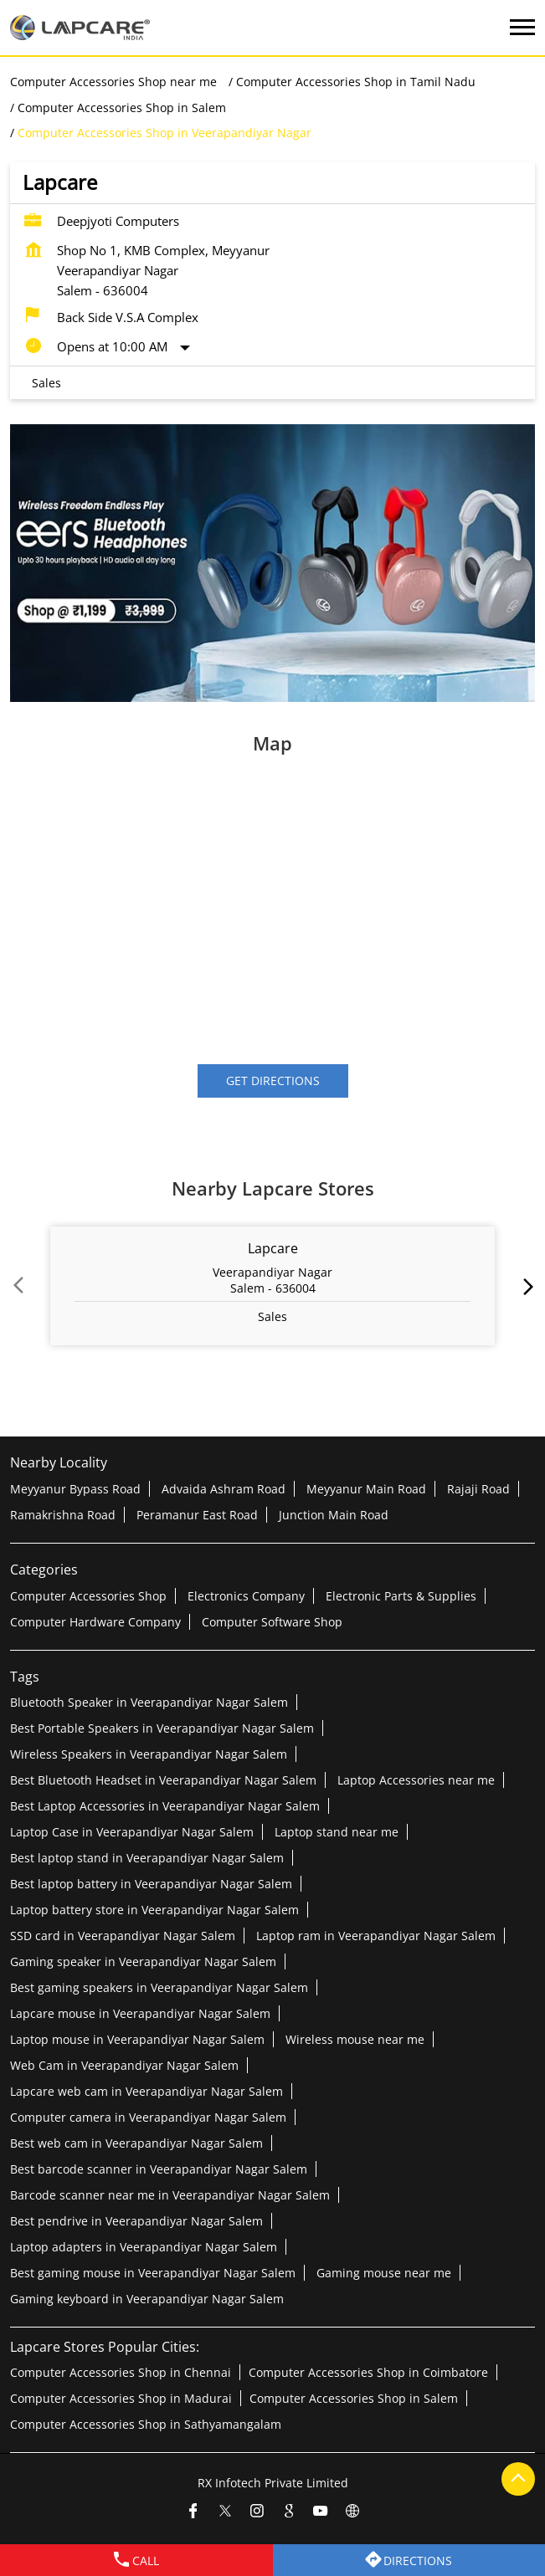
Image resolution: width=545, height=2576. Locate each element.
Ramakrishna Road (63, 1514)
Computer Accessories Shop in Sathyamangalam (145, 2423)
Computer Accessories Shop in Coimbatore (368, 2371)
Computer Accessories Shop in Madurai (121, 2397)
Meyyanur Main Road (366, 1488)
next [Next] (525, 1287)
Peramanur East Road (197, 1514)
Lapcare (273, 1249)
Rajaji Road (478, 1488)
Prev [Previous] (20, 1287)
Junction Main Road (333, 1514)
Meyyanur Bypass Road (75, 1488)
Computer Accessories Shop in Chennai (120, 2371)
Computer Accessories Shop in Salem (353, 2397)
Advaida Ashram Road (223, 1488)
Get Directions (273, 1080)
